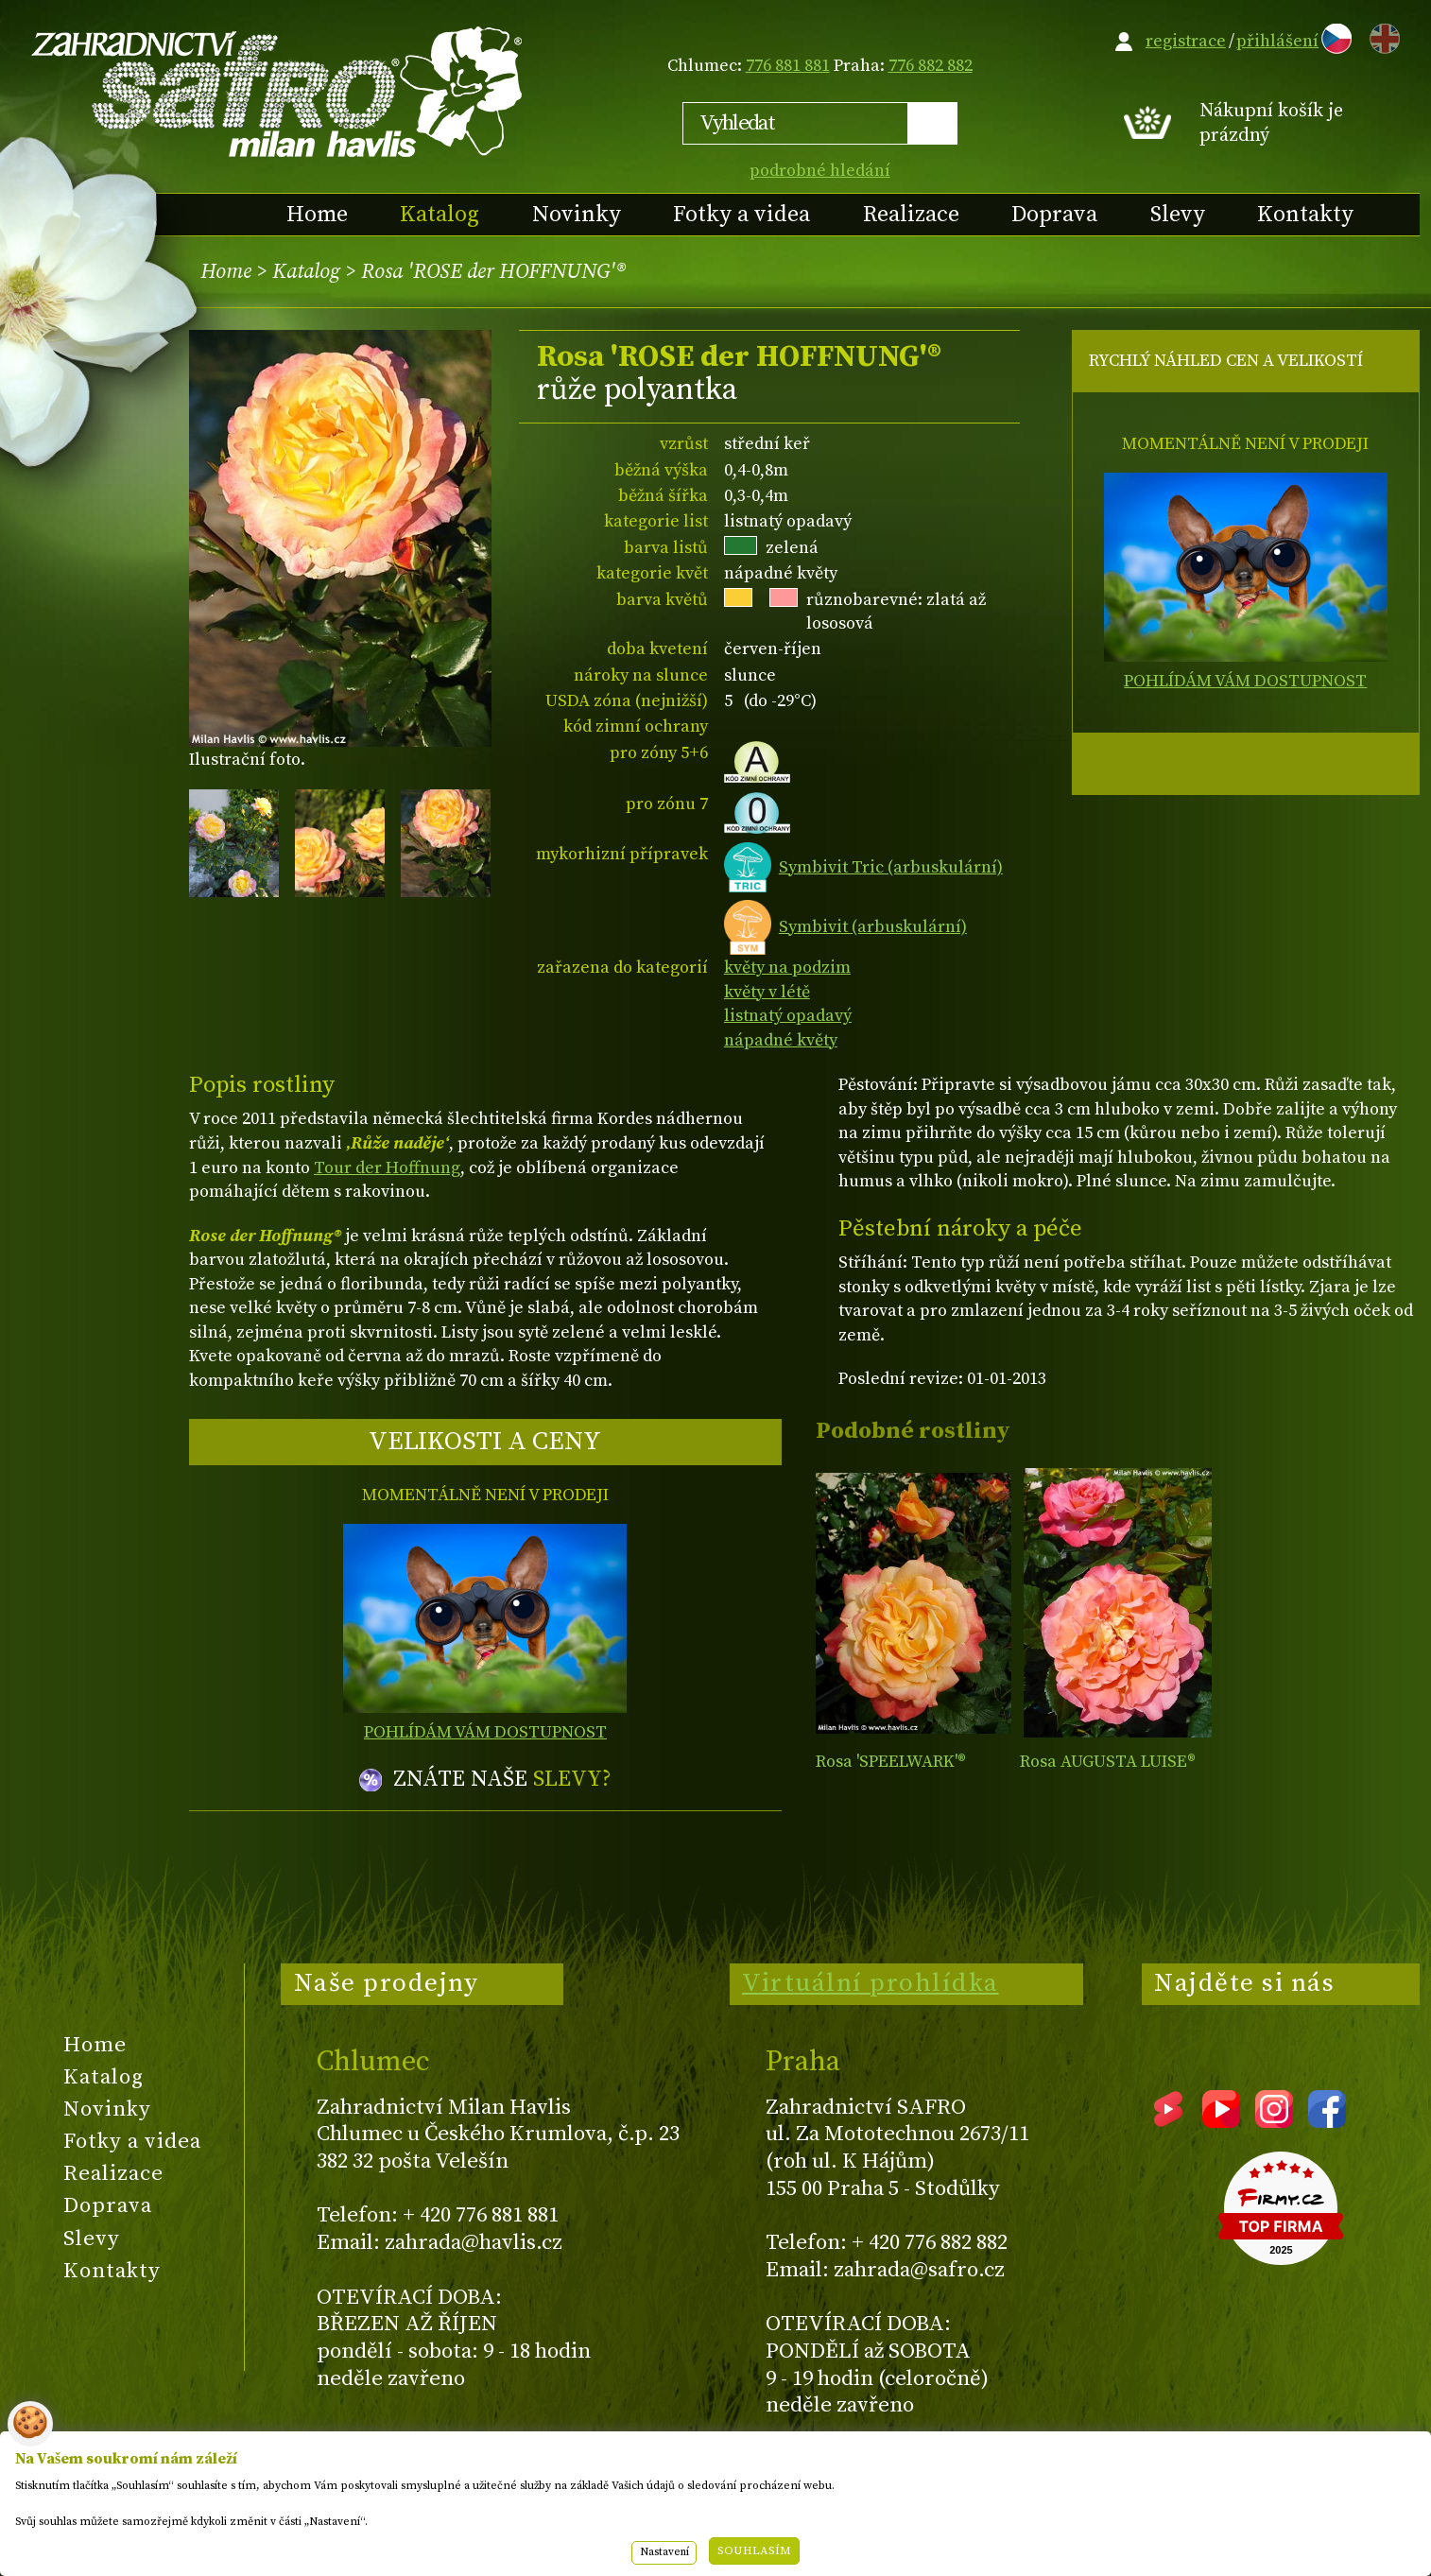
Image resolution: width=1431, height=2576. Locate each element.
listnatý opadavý (788, 1016)
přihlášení (1277, 41)
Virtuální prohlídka (870, 1983)
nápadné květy (780, 1040)
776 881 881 (788, 66)
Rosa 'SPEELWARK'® (891, 1761)
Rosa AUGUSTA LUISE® (1108, 1761)
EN (1381, 35)
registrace (1186, 41)
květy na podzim (787, 967)
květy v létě (767, 992)
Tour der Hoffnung (387, 1168)
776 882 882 (930, 66)
